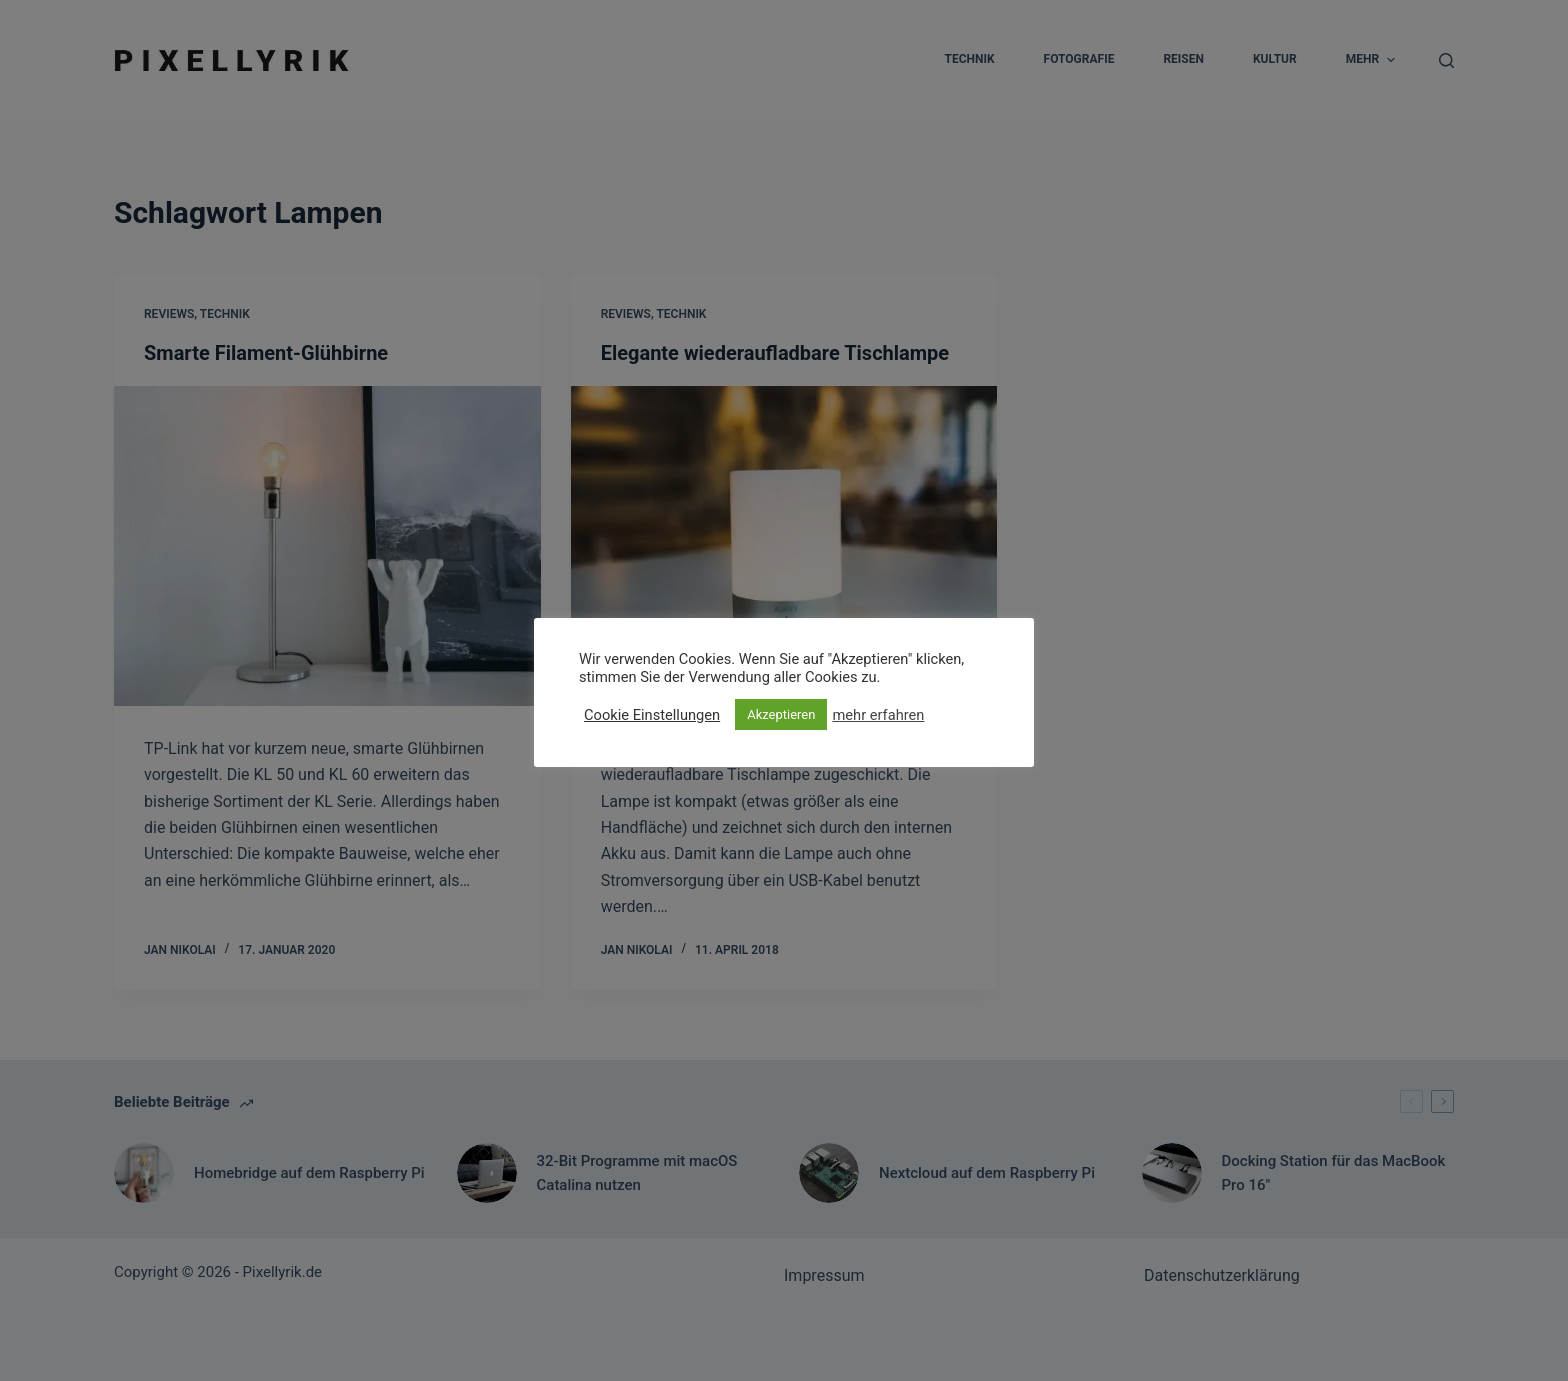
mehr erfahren (878, 715)
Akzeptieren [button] (781, 714)
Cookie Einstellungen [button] (652, 715)
